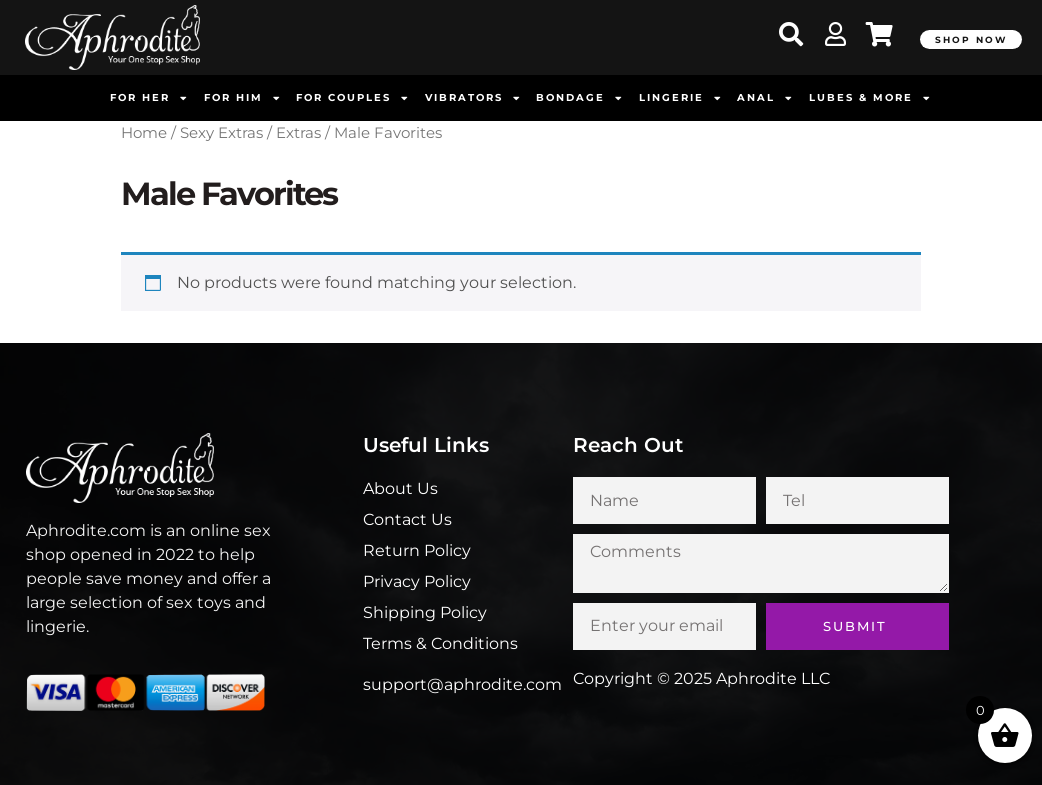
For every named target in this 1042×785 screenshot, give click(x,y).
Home (144, 133)
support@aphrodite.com (462, 684)
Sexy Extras (221, 133)
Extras (298, 133)
